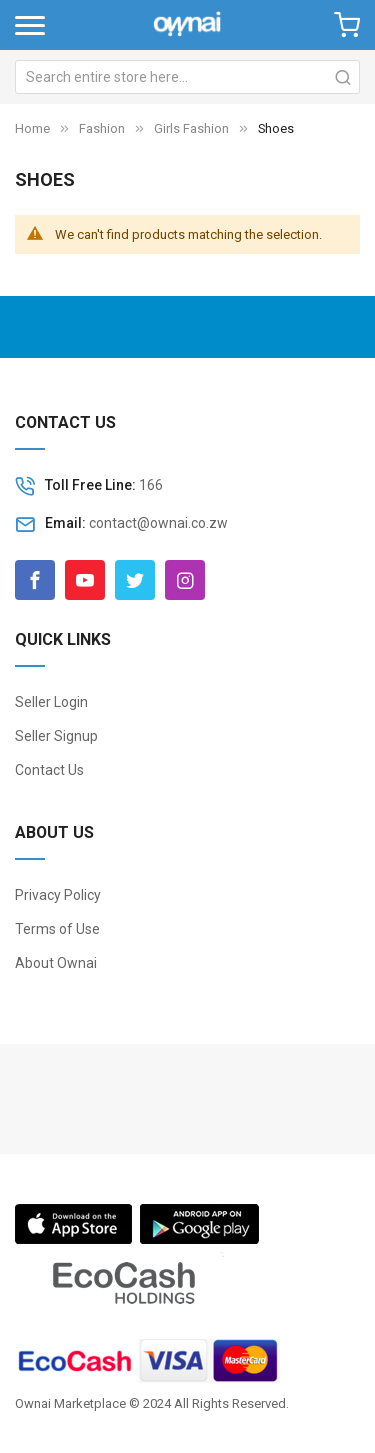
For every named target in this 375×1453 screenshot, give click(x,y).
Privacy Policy (58, 895)
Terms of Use (57, 929)
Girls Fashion (193, 128)
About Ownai (56, 963)
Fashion (103, 128)
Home (32, 128)
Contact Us (49, 770)
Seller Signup (56, 736)
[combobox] (187, 77)
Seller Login (51, 702)
